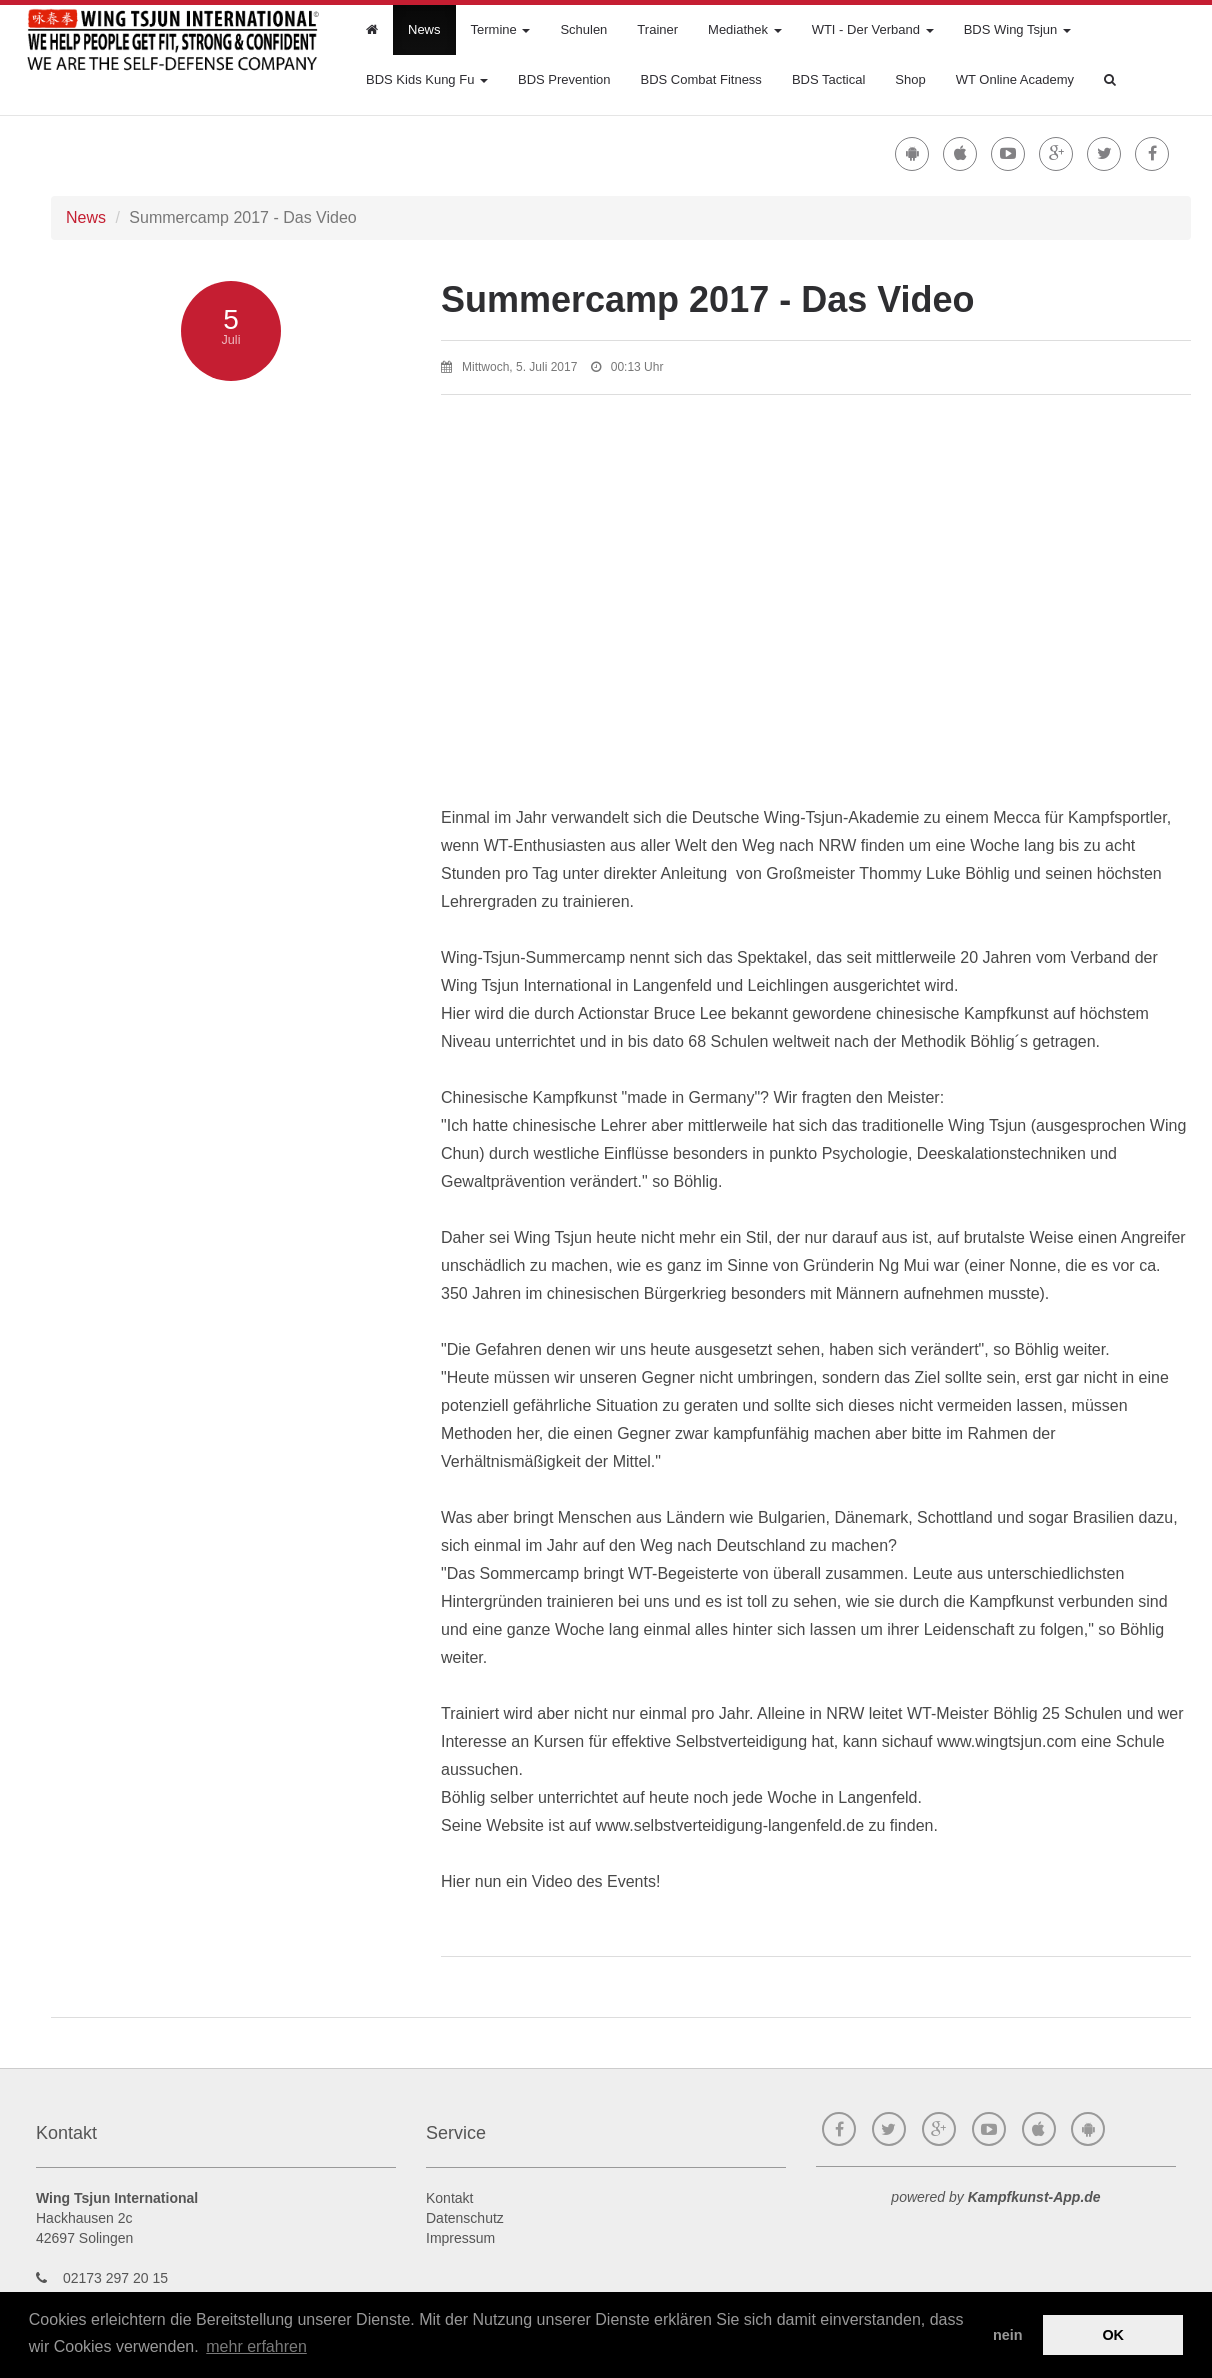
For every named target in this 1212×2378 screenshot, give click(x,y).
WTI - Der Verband (873, 29)
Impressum (460, 2238)
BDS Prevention (564, 79)
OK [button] (1113, 2335)
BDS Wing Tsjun (1017, 29)
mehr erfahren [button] (256, 2346)
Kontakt (449, 2198)
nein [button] (1008, 2335)
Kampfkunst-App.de (1034, 2197)
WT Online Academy (1015, 79)
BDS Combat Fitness (701, 79)
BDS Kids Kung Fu (427, 79)
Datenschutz (465, 2218)
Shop (910, 79)
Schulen (583, 29)
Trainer (657, 29)
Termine (501, 29)
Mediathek (745, 29)
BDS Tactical (828, 79)
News (424, 29)
